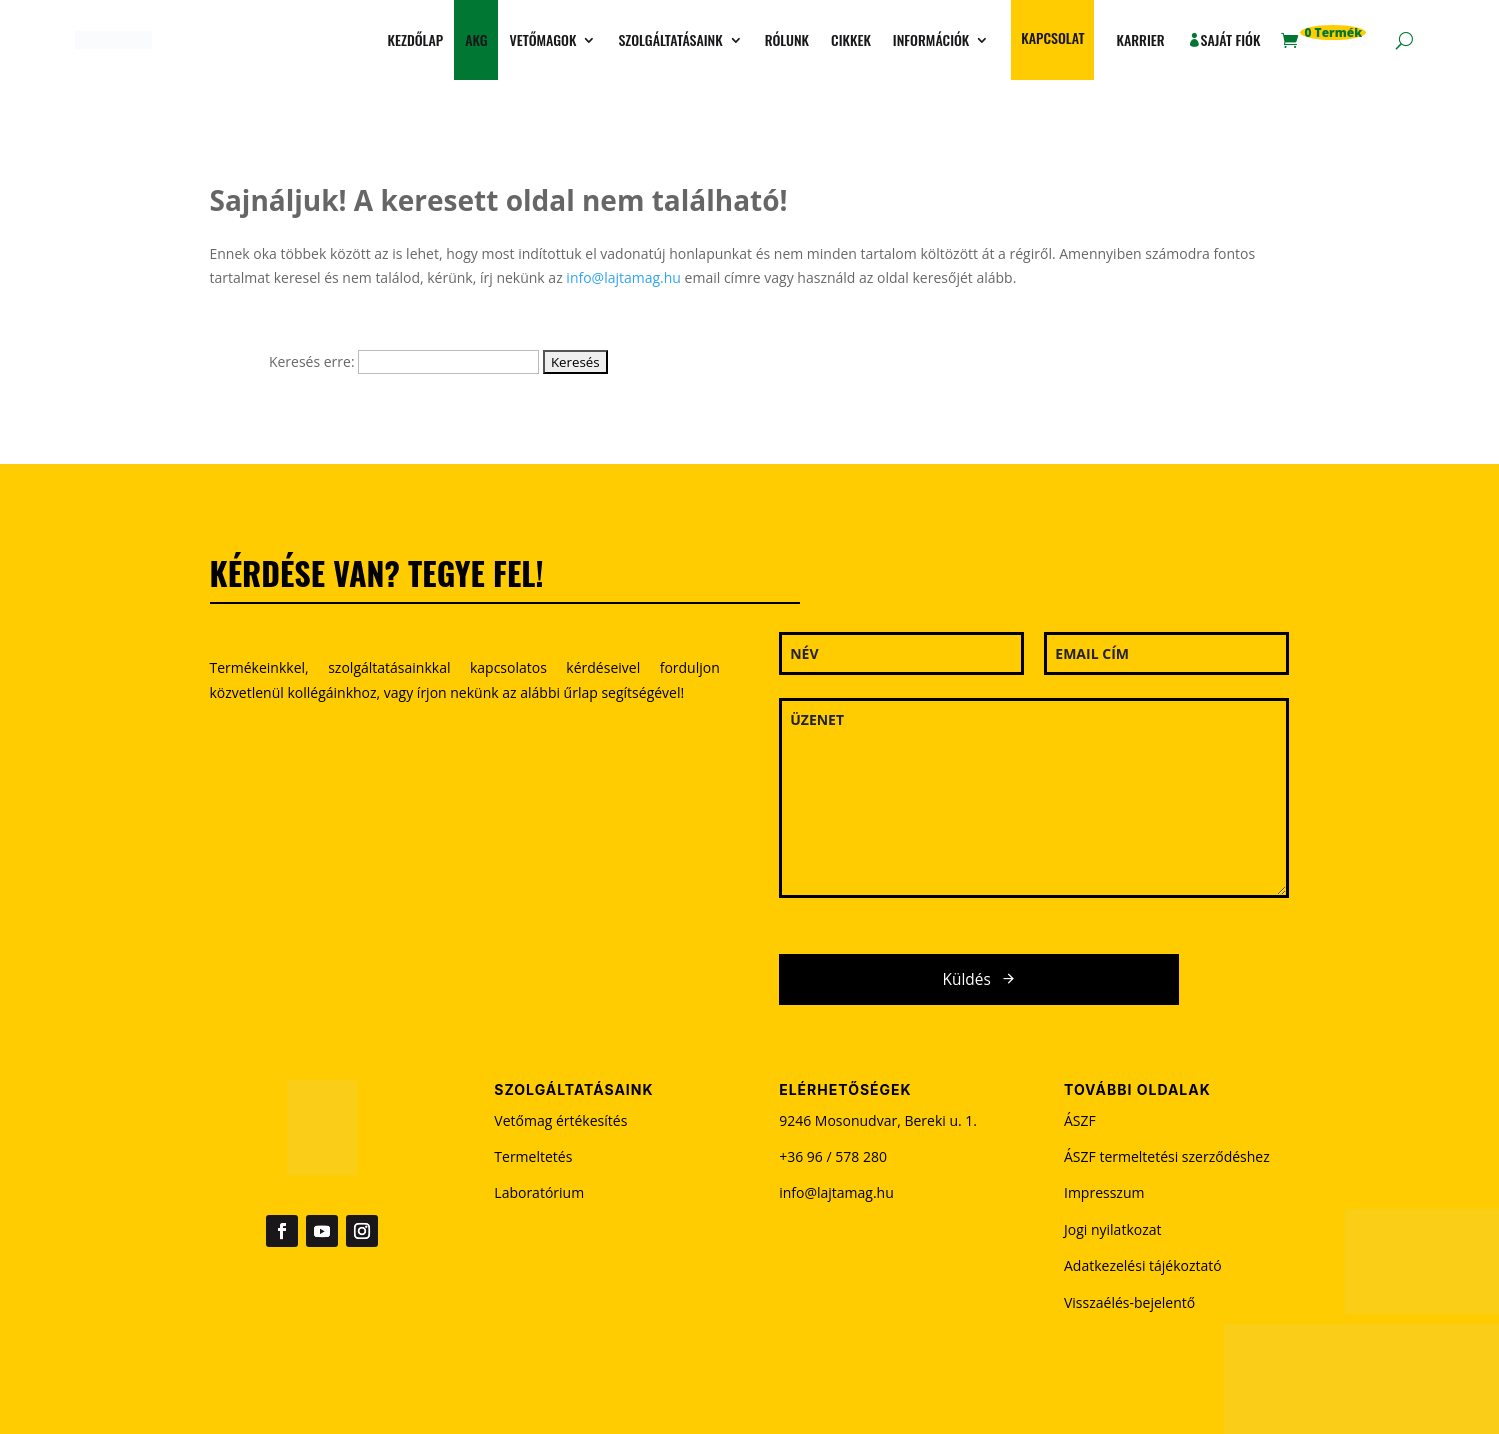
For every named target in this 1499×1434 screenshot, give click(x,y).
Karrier (1140, 39)
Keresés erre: (312, 361)
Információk (931, 39)
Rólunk (787, 39)
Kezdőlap (416, 39)
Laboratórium (539, 1192)
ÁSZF (1080, 1120)
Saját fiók (1231, 39)
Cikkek (851, 39)
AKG (476, 39)
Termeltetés (533, 1156)
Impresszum (1104, 1192)
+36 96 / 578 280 (833, 1156)
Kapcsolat (1052, 37)
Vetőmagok (542, 39)
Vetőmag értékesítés (560, 1120)
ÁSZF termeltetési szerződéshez (1167, 1156)
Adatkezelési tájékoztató (1143, 1265)
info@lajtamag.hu (623, 277)
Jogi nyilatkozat (1113, 1229)
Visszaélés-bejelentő (1129, 1302)
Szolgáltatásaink (670, 39)
